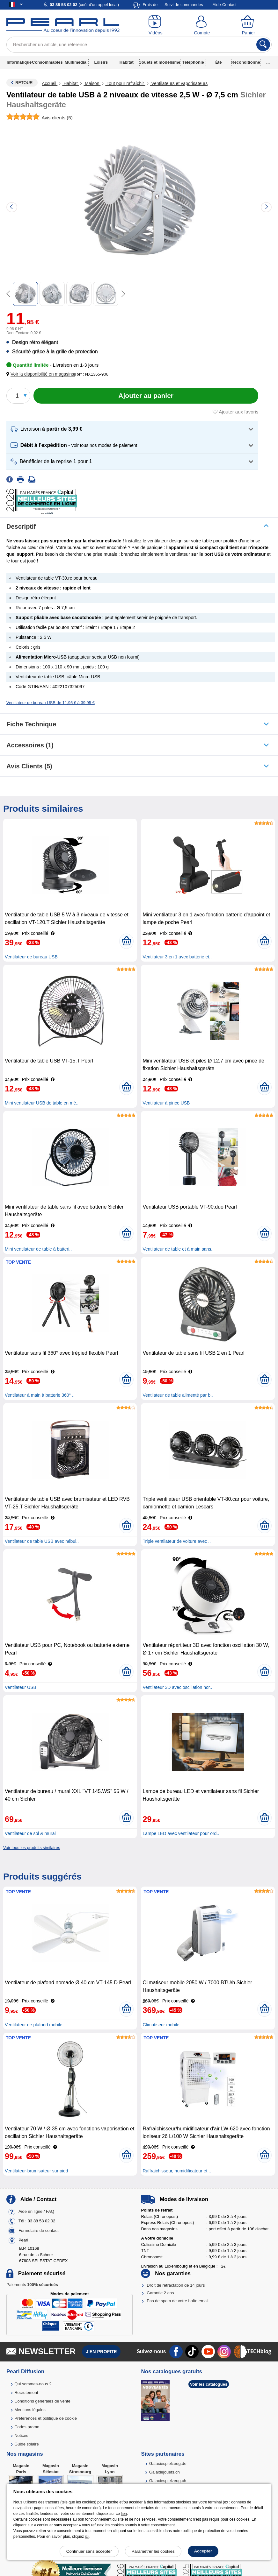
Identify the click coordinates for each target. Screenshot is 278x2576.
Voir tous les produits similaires (31, 1847)
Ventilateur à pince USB (166, 1102)
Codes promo (26, 2426)
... (268, 62)
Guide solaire (26, 2444)
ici (87, 2536)
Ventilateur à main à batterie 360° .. (40, 1395)
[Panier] (248, 25)
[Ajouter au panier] (145, 396)
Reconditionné (245, 62)
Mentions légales (30, 2409)
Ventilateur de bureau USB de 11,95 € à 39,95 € (50, 702)
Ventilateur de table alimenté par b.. (178, 1395)
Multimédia (75, 62)
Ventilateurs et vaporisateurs (179, 83)
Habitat (127, 62)
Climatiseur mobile (161, 2024)
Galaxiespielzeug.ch (167, 2480)
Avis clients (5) (29, 766)
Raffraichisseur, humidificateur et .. (177, 2170)
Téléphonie (193, 62)
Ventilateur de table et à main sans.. (178, 1249)
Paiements (32, 2284)
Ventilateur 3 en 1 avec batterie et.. (177, 956)
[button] (41, 374)
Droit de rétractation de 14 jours (176, 2285)
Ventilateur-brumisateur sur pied (36, 2170)
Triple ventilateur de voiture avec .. (176, 1541)
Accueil (49, 83)
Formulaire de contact (38, 2230)
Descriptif (21, 526)
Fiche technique (31, 724)
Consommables (47, 62)
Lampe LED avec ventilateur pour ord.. (181, 1833)
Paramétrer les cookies (153, 2551)
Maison (92, 83)
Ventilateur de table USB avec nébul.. (42, 1541)
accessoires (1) (30, 745)
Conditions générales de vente (42, 2401)
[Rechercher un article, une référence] (139, 45)
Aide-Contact (225, 4)
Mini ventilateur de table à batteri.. (38, 1249)
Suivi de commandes (184, 4)
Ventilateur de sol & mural (30, 1833)
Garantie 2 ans (160, 2292)
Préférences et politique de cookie (45, 2418)
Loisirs (101, 62)
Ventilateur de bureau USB (31, 956)
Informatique (19, 62)
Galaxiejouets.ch (164, 2472)
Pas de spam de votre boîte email (177, 2300)
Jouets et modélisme (159, 62)
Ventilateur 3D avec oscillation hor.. (177, 1687)
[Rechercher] (263, 44)
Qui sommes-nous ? (32, 2384)
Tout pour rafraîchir (125, 83)
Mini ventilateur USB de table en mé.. (41, 1102)
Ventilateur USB (20, 1687)
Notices (21, 2435)
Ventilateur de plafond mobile (33, 2024)
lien (124, 2513)
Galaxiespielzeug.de (168, 2463)
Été (218, 62)
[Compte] (202, 25)
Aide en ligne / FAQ (36, 2211)
